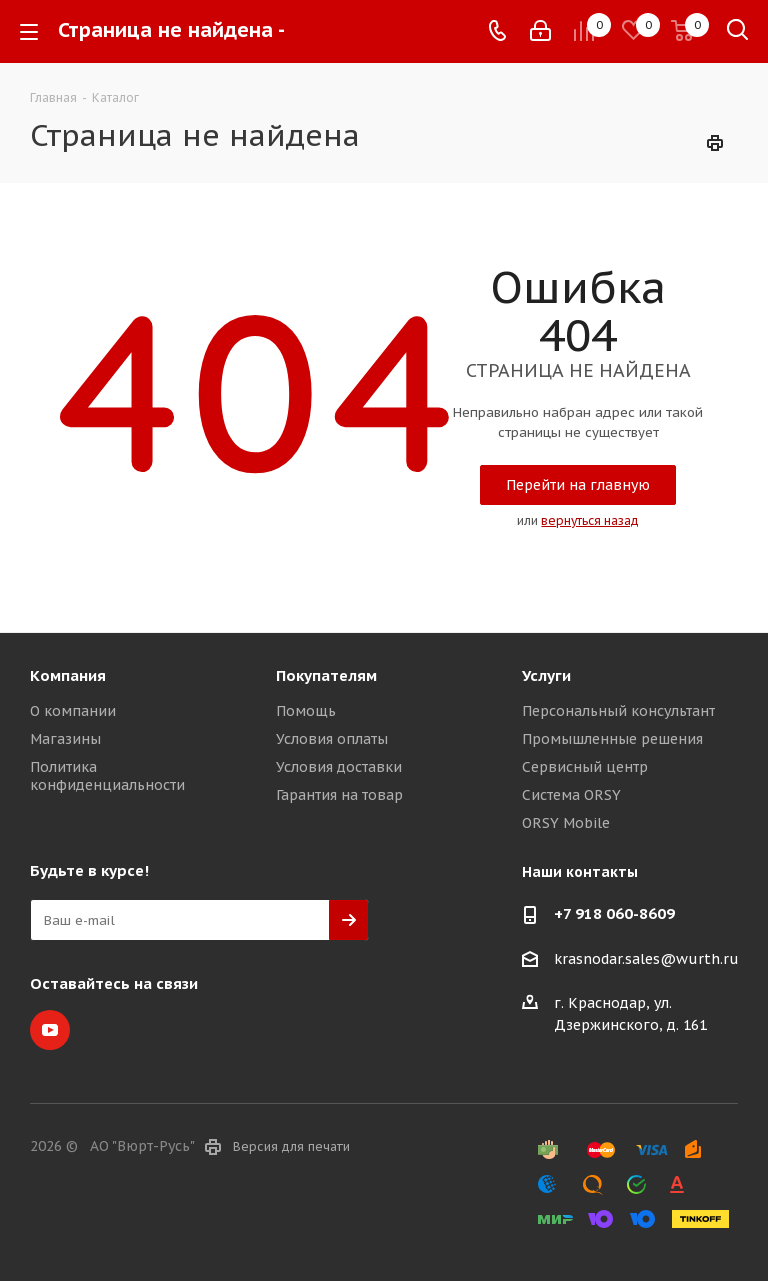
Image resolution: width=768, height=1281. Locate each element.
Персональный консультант (618, 711)
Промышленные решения (612, 739)
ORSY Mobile (566, 823)
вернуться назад (590, 520)
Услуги (546, 675)
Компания (68, 675)
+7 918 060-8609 (614, 913)
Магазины (65, 739)
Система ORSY (571, 795)
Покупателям (326, 675)
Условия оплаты (332, 739)
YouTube (50, 1030)
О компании (73, 711)
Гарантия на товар (339, 795)
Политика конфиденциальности (107, 776)
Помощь (306, 711)
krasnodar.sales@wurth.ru (646, 959)
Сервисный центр (585, 767)
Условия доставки (339, 767)
